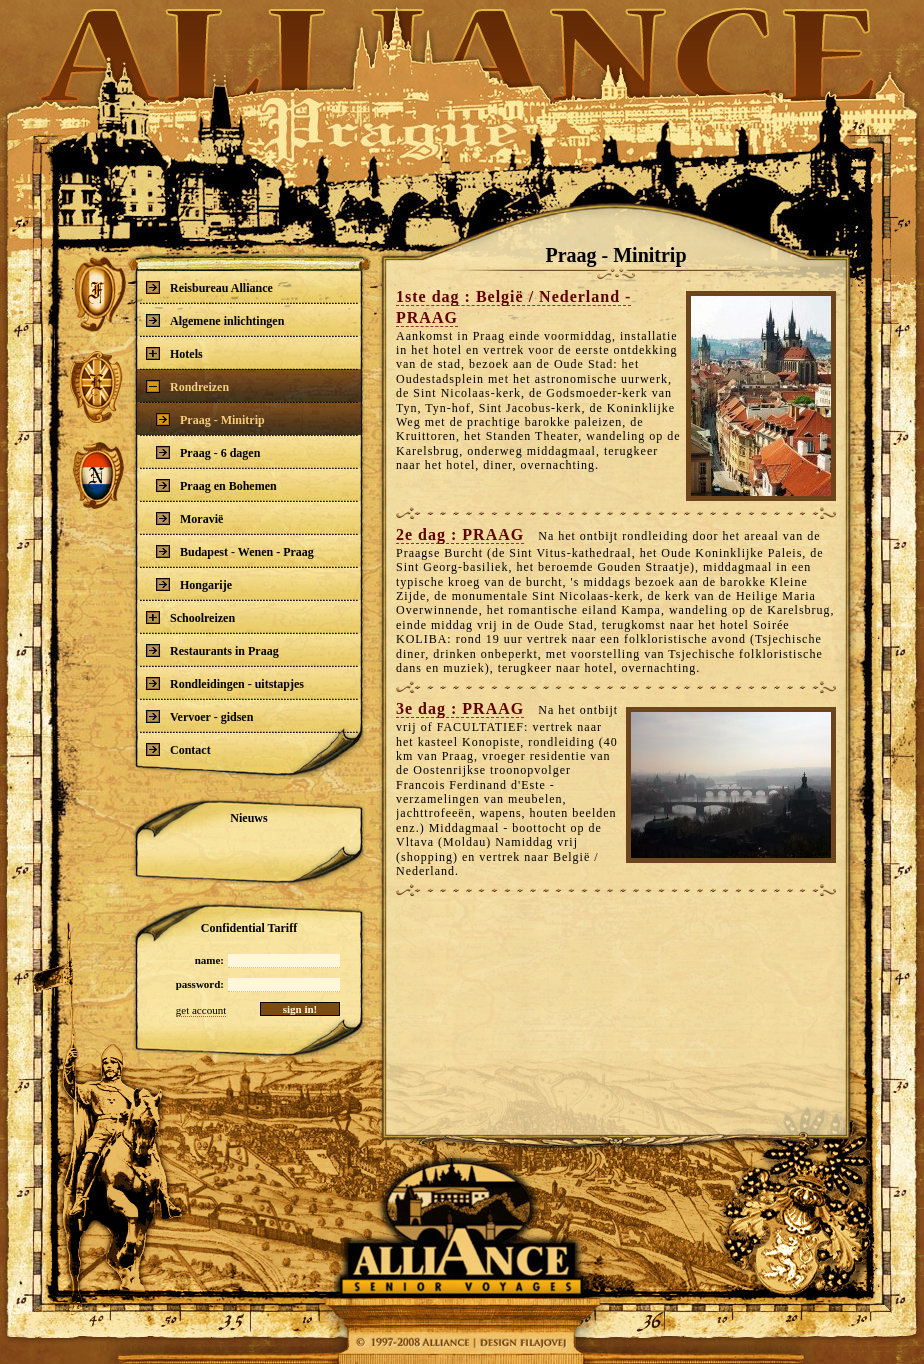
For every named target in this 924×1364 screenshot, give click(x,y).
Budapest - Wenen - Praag (235, 552)
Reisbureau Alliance (209, 288)
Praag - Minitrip (210, 420)
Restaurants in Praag (212, 651)
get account (201, 1010)
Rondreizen (187, 387)
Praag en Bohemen (216, 486)
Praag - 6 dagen (208, 453)
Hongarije (194, 585)
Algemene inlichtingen (215, 321)
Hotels (174, 354)
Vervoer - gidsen (199, 717)
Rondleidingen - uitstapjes (225, 684)
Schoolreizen (190, 618)
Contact (178, 750)
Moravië (189, 519)
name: (209, 960)
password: (200, 984)
